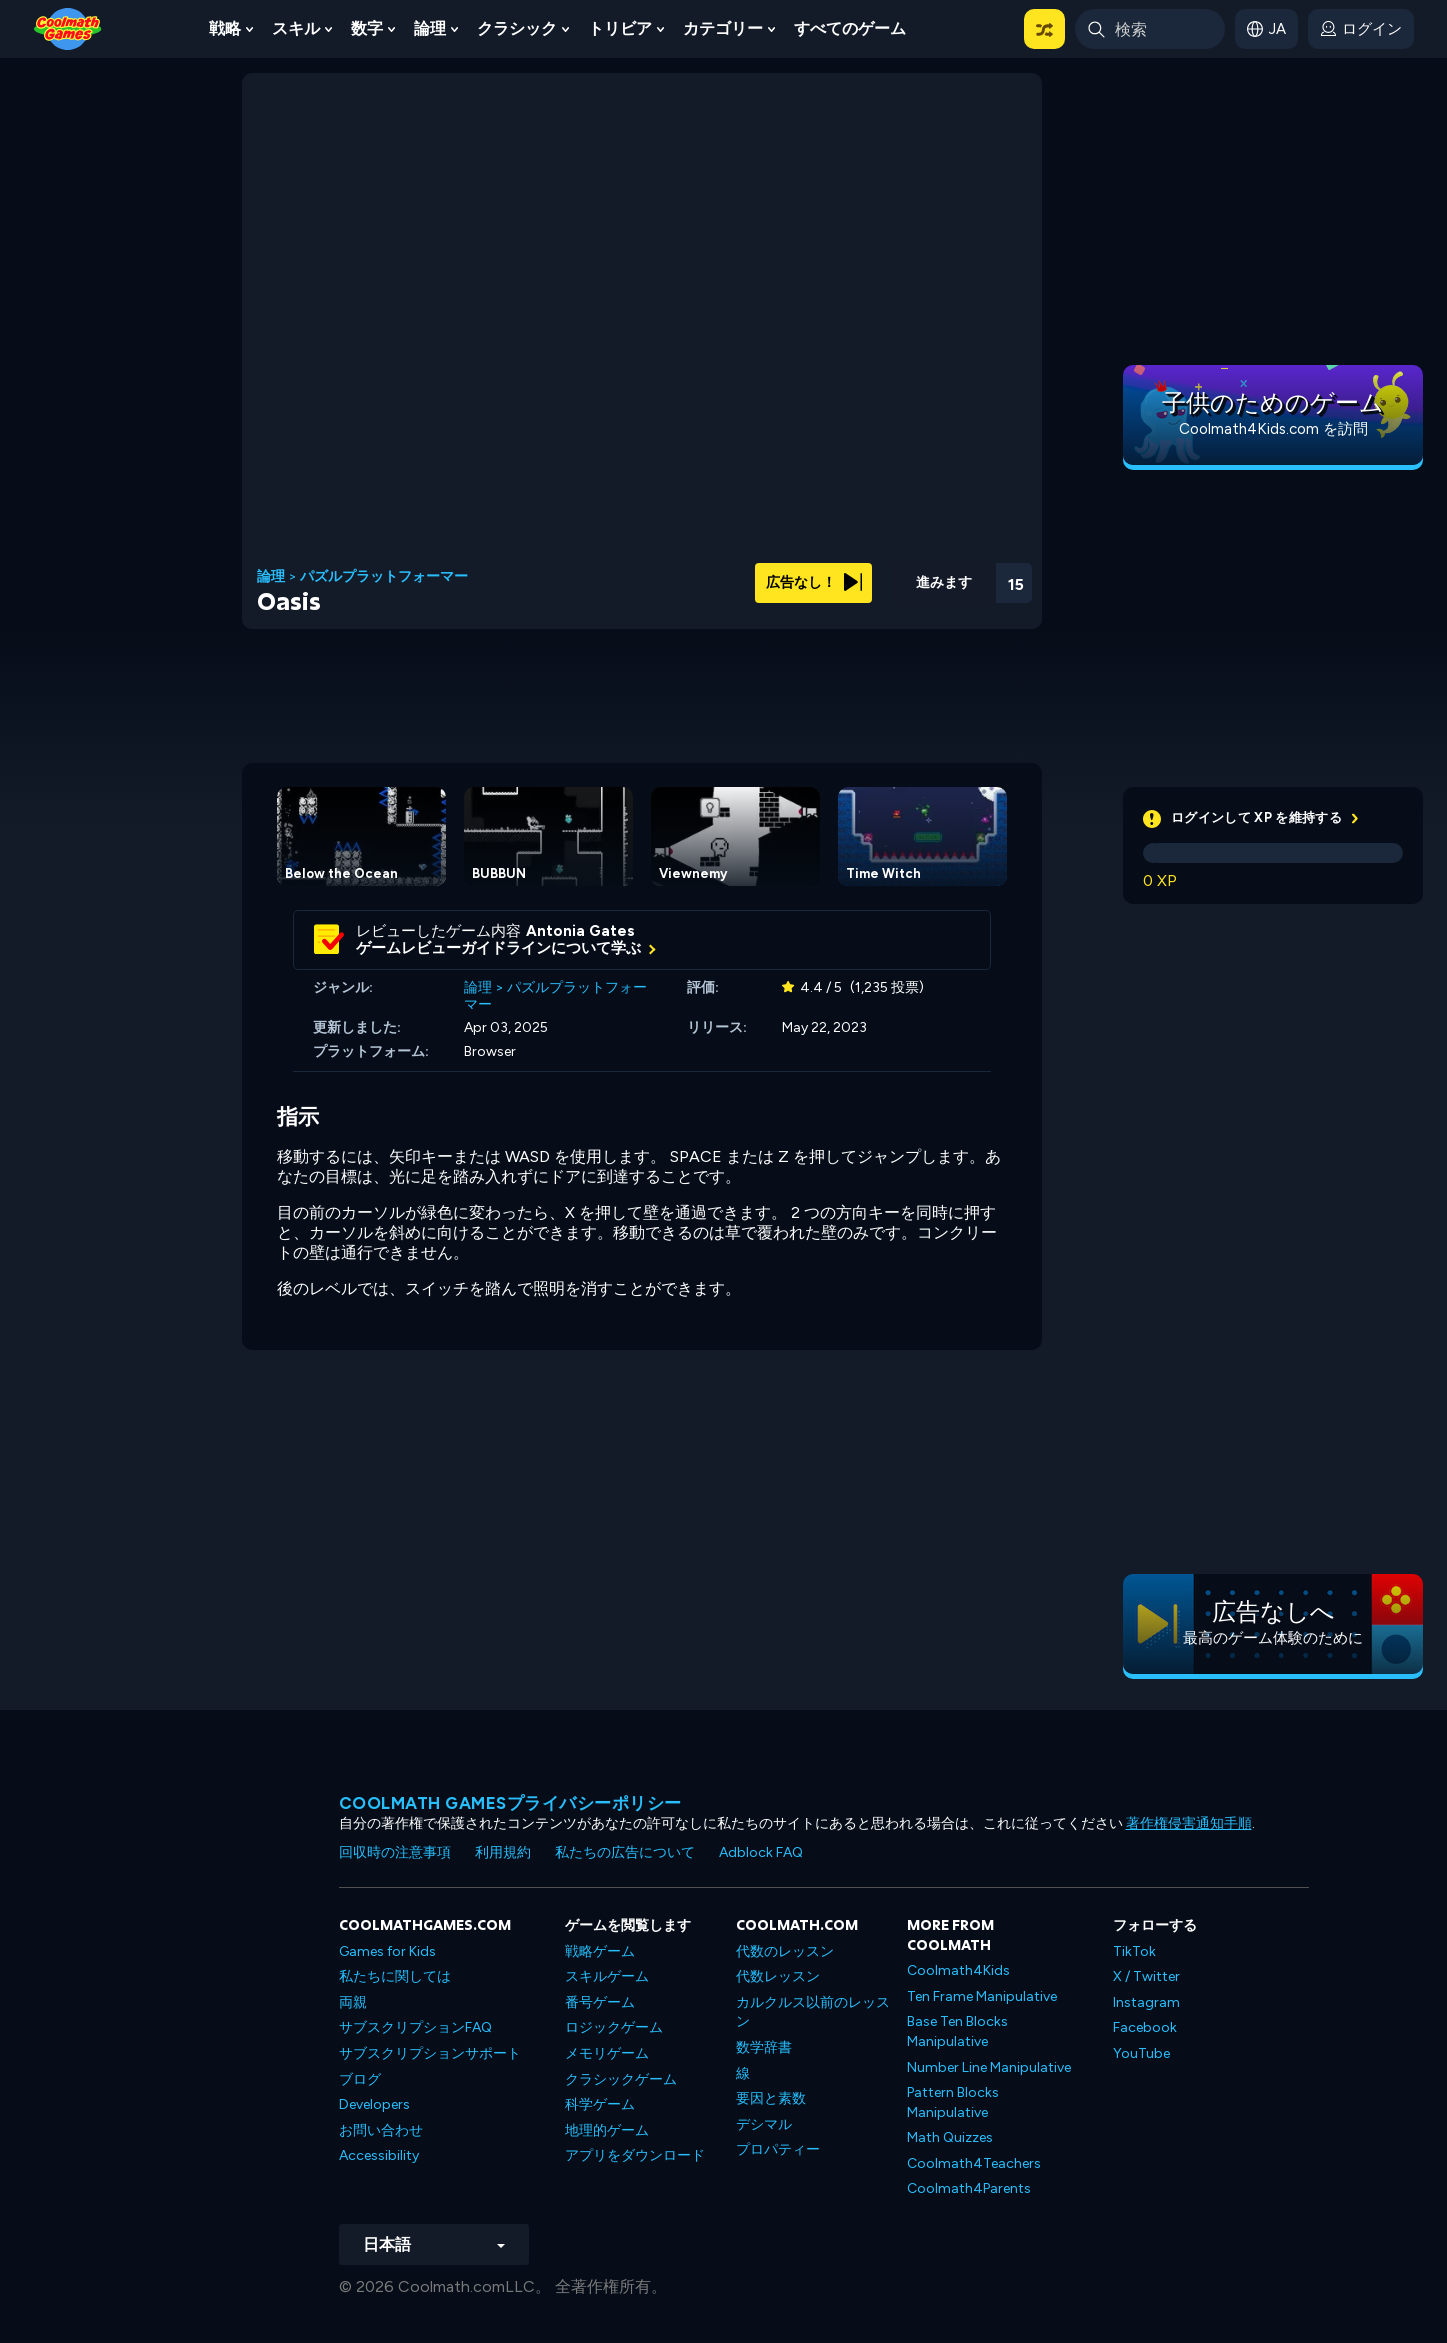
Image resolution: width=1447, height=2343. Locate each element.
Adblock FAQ (761, 1852)
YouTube (1141, 2053)
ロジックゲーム (614, 2027)
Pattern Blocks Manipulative (953, 2102)
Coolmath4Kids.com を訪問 (1273, 429)
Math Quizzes (950, 2137)
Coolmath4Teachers (974, 2163)
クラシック (517, 28)
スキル (296, 28)
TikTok (1134, 1951)
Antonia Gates (580, 931)
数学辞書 (764, 2047)
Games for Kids (387, 1951)
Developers (374, 2104)
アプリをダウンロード (635, 2155)
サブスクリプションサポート (430, 2053)
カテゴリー (723, 28)
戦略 (225, 28)
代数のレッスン (785, 1951)
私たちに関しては (395, 1976)
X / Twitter (1146, 1976)
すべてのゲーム (850, 28)
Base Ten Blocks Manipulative (957, 2031)
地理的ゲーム (607, 2130)
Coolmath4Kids (958, 1970)
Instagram (1146, 2002)
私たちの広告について (625, 1852)
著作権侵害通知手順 (1189, 1823)
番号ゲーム (600, 2002)
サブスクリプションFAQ (415, 2027)
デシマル (764, 2124)
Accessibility (379, 2155)
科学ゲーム (600, 2104)
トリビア (620, 28)
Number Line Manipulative (989, 2067)
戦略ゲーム (600, 1951)
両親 (353, 2002)
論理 (430, 28)
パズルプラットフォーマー (384, 577)
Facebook (1145, 2027)
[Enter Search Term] (1150, 29)
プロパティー (778, 2149)
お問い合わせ (381, 2130)
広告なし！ (814, 582)
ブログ (360, 2079)
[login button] (1361, 29)
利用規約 (503, 1852)
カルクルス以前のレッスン (813, 2012)
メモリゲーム (607, 2053)
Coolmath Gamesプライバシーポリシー (510, 1803)
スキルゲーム (607, 1976)
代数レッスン (778, 1976)
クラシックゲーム (621, 2079)
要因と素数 (771, 2098)
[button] (1044, 29)
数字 (367, 28)
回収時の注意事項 (395, 1852)
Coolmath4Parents (969, 2188)
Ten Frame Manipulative (982, 1996)
